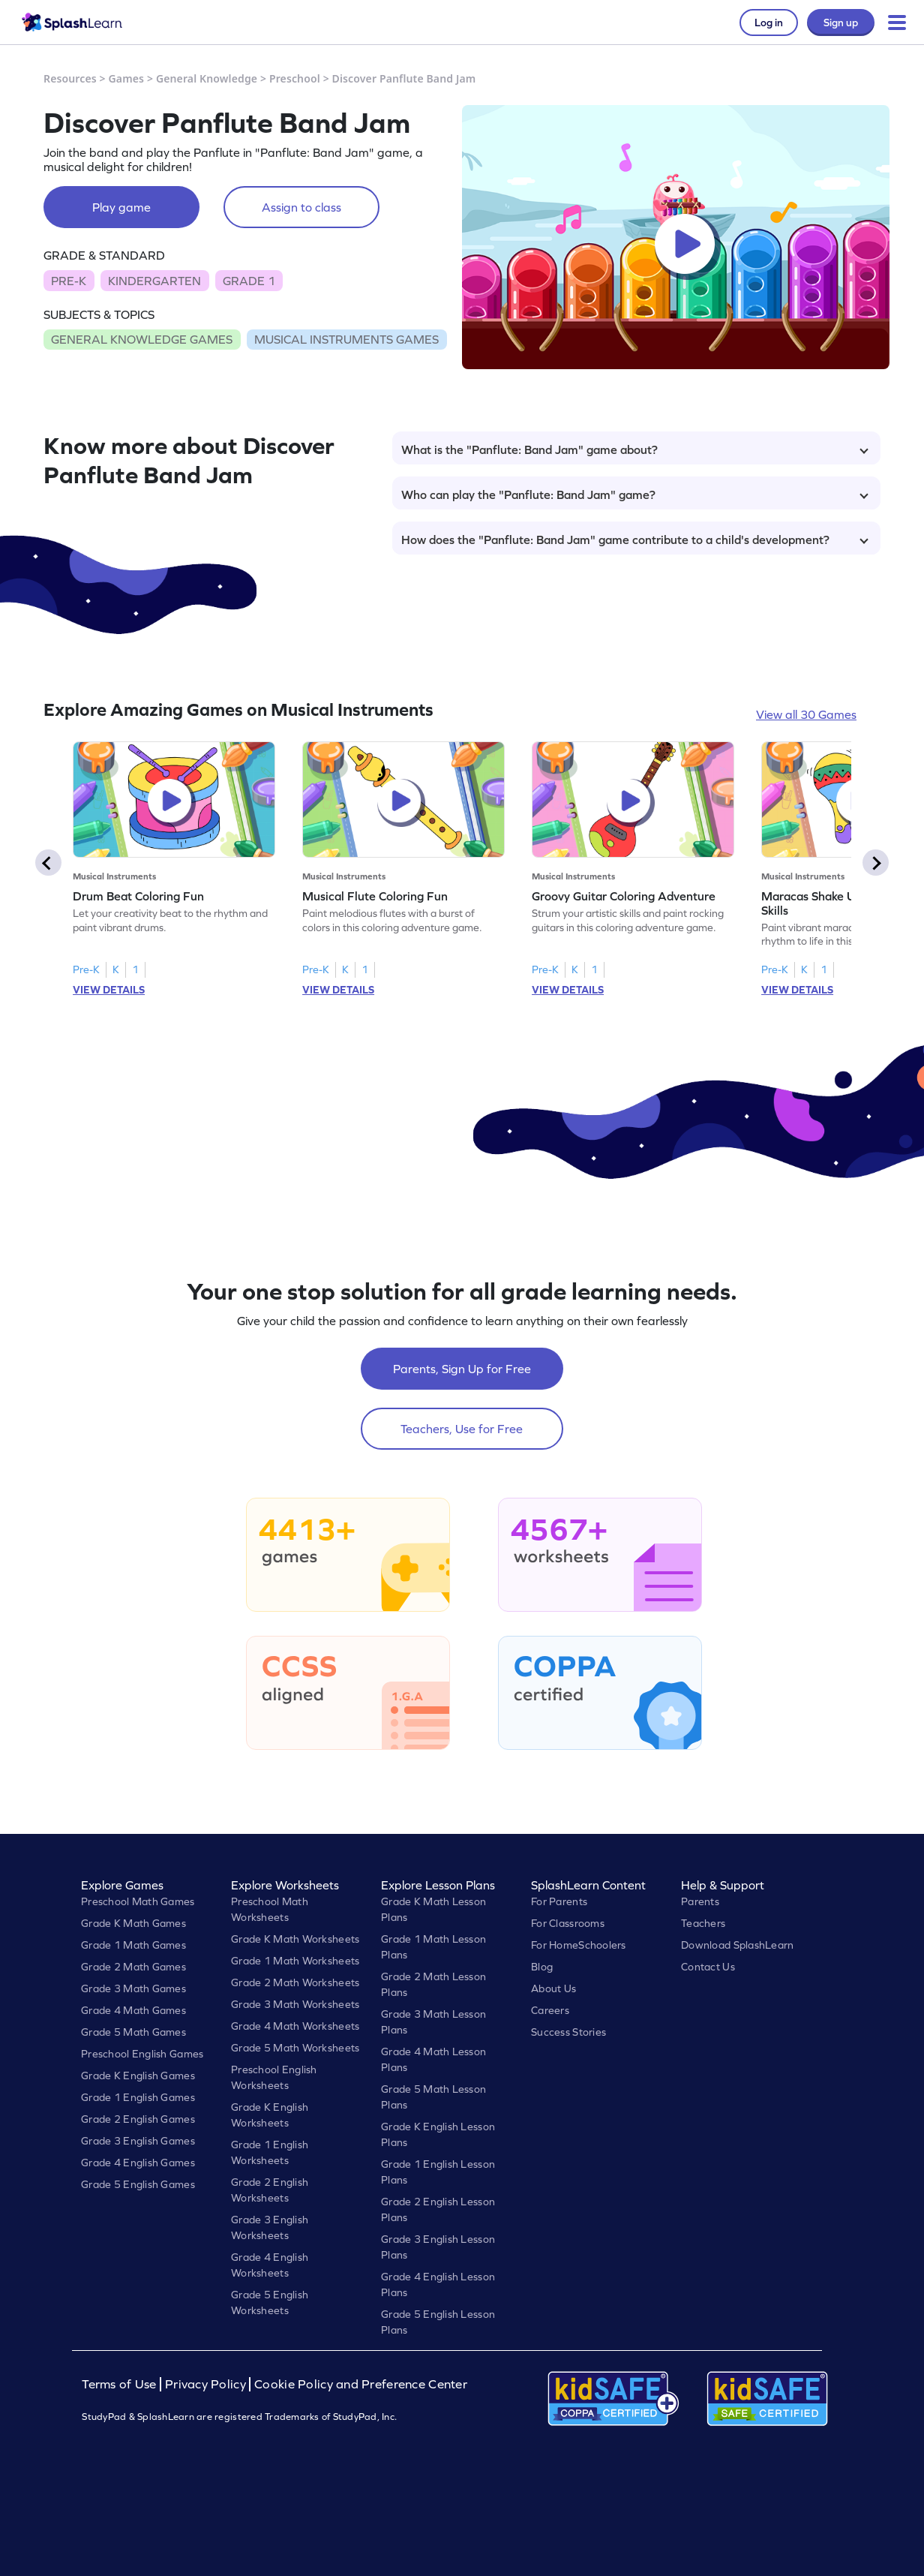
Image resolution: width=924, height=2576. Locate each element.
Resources (70, 78)
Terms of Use (121, 2384)
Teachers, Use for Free (461, 1428)
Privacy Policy (205, 2384)
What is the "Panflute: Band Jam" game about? (634, 449)
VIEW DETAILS (109, 990)
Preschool (294, 78)
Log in (768, 23)
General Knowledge (206, 78)
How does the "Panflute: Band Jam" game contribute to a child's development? (634, 539)
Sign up (841, 23)
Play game (121, 207)
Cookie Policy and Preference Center (360, 2384)
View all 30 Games (806, 714)
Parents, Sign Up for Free (462, 1368)
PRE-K (68, 280)
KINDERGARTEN (154, 280)
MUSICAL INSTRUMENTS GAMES (346, 339)
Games (127, 78)
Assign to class (301, 207)
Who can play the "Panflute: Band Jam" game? (634, 494)
